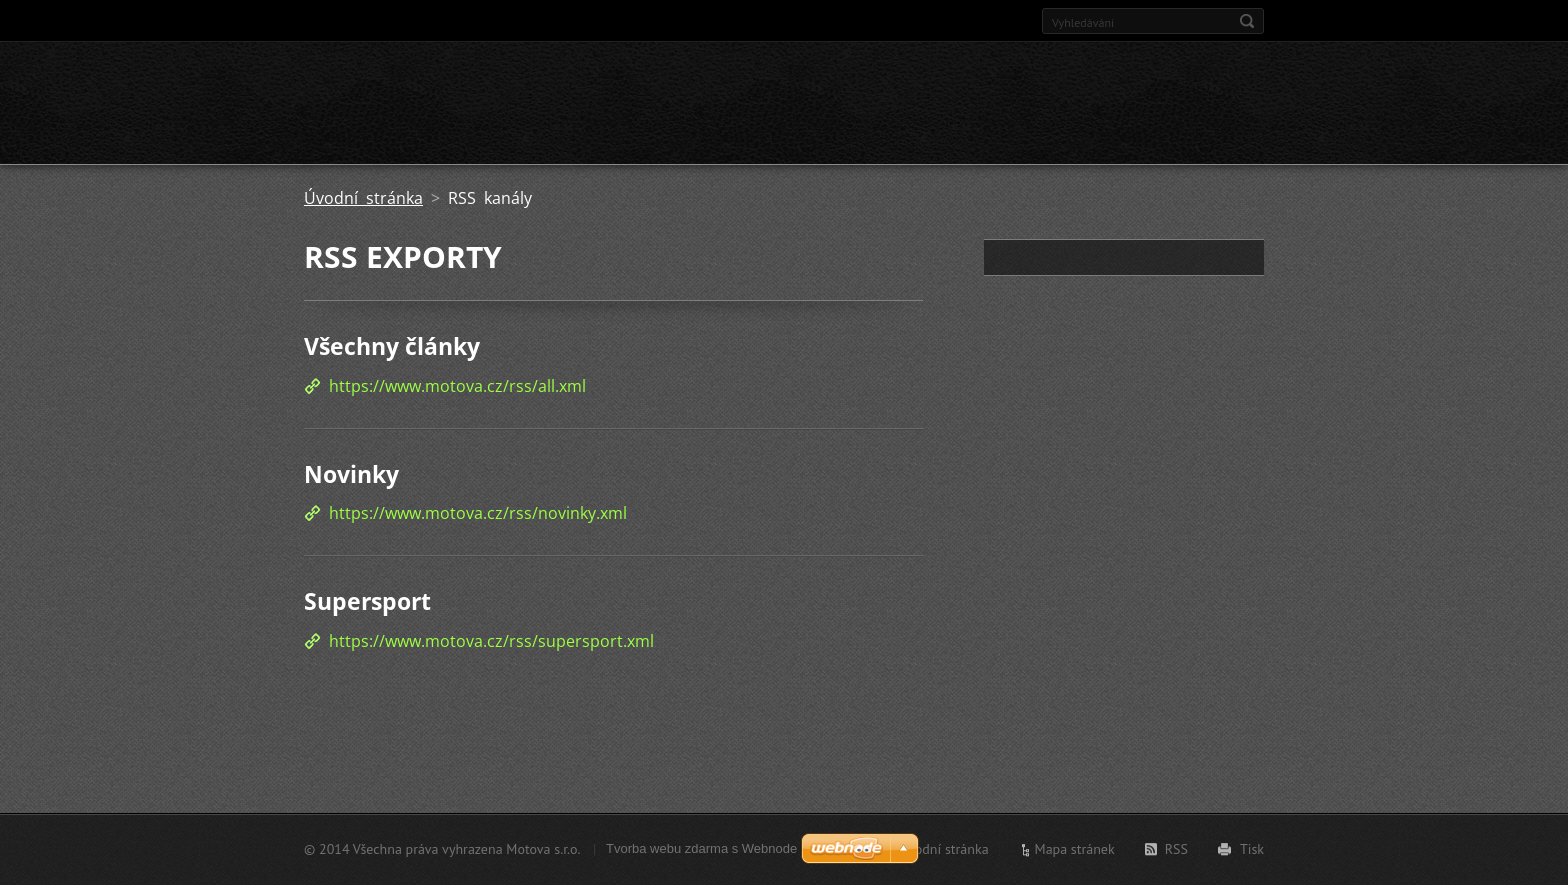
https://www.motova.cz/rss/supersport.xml (491, 641)
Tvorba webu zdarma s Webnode (701, 848)
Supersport (367, 601)
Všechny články (392, 346)
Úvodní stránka (363, 198)
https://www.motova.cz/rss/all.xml (457, 386)
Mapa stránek (1075, 849)
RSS (1176, 849)
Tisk (1252, 849)
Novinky (351, 474)
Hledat (1247, 21)
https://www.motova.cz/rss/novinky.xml (478, 513)
